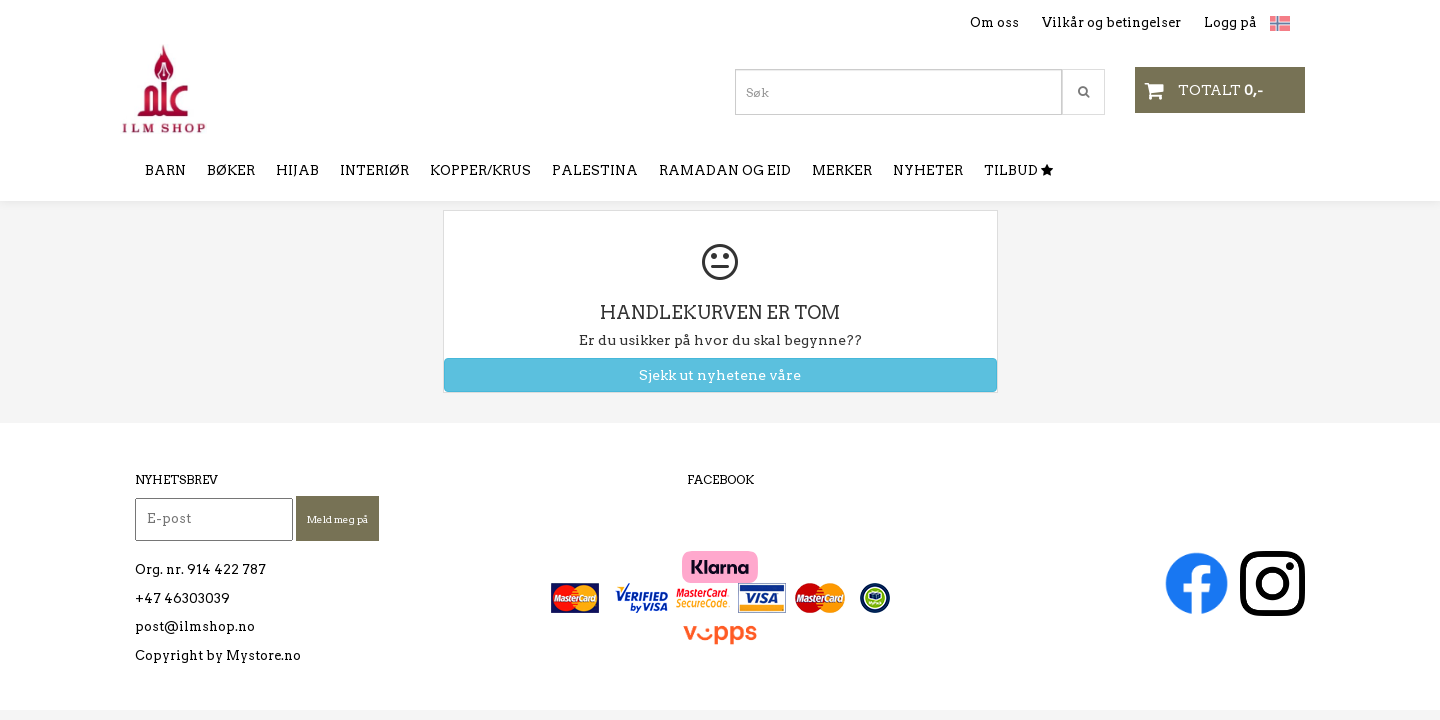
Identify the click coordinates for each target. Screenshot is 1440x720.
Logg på (1230, 22)
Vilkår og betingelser (1111, 22)
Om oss (994, 22)
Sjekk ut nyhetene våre (720, 375)
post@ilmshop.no (195, 626)
